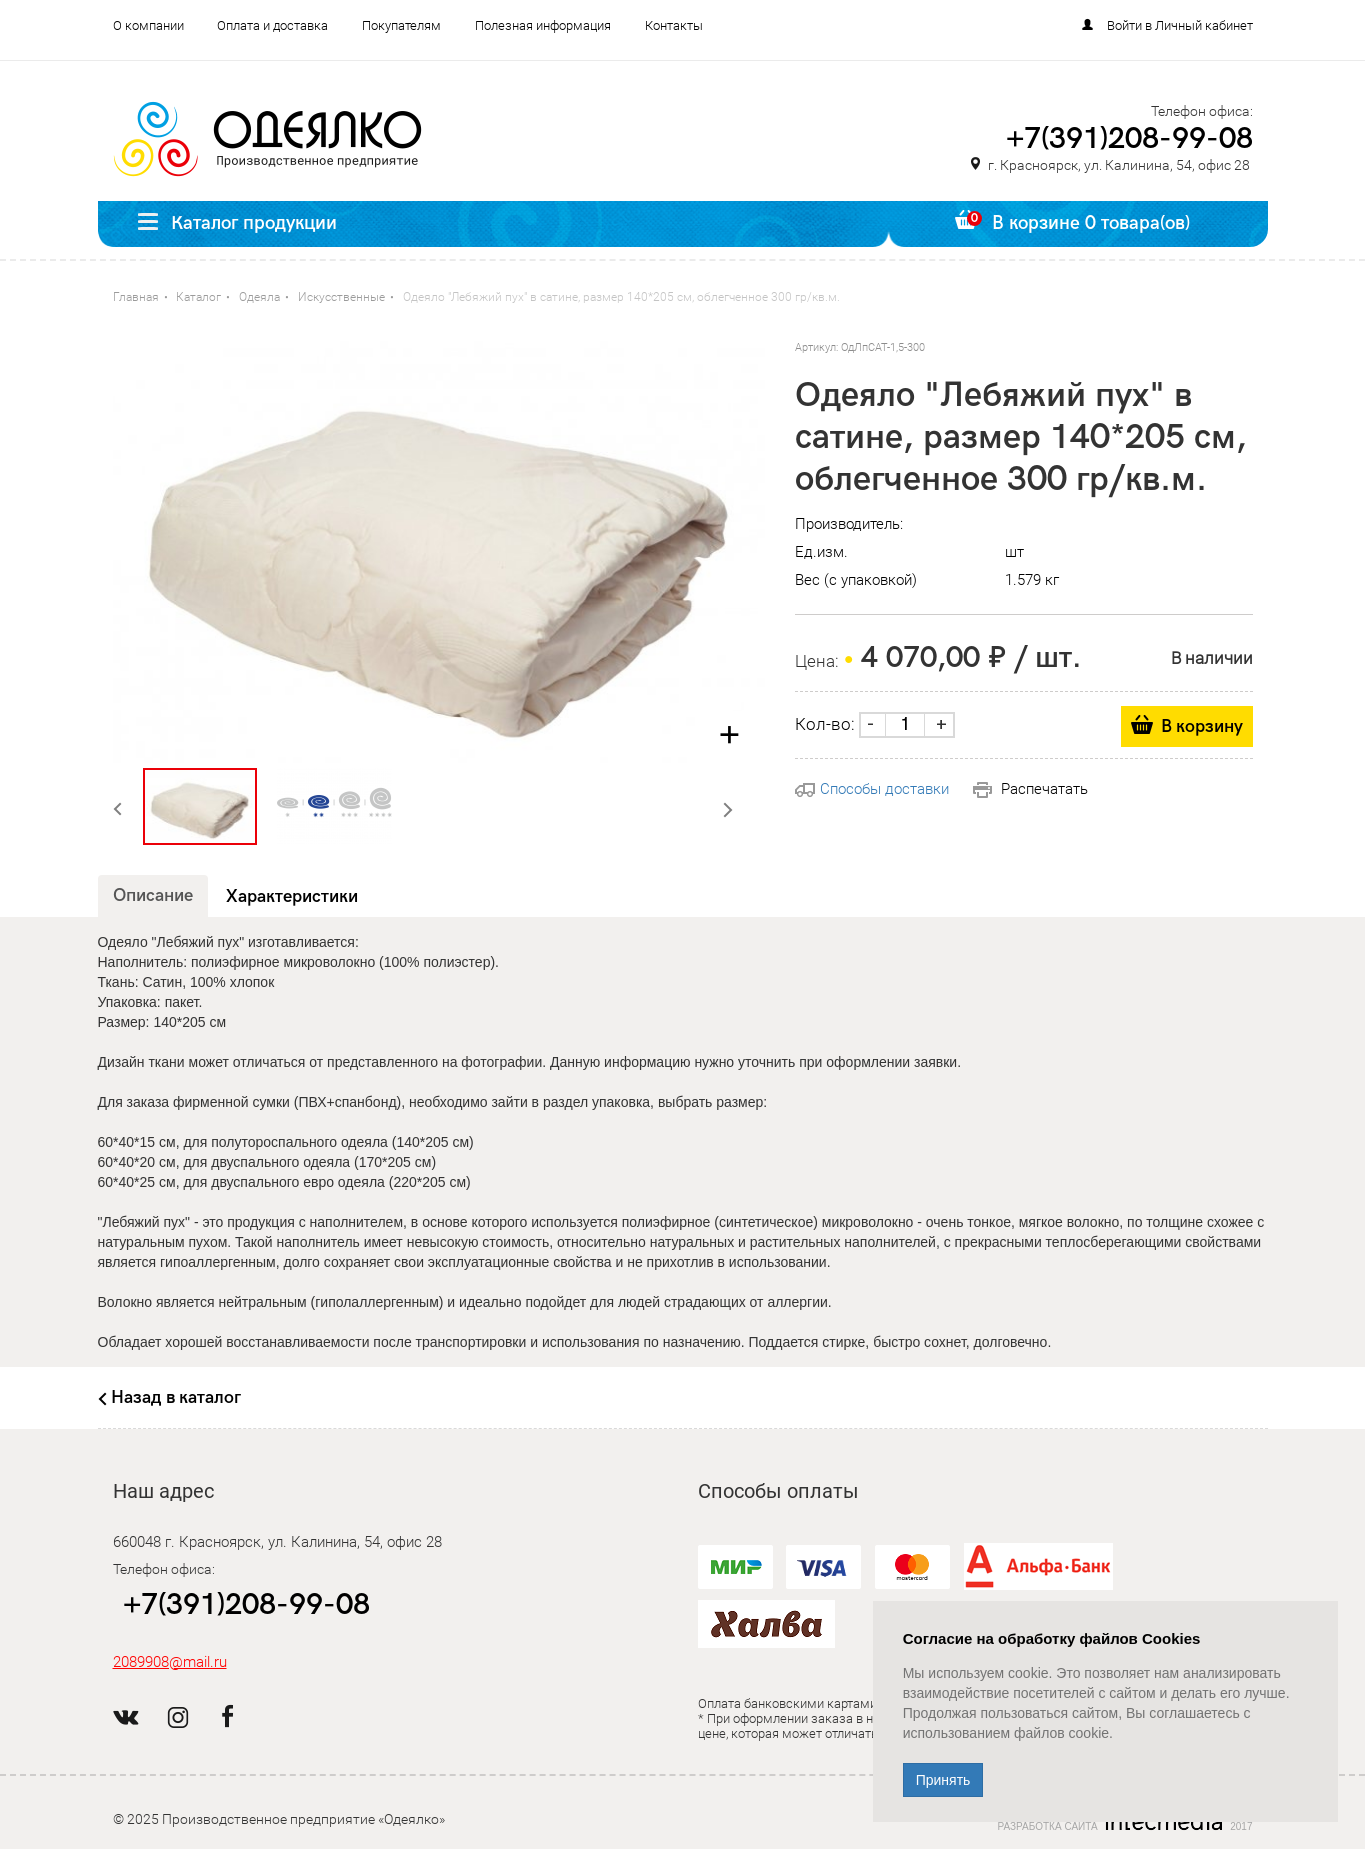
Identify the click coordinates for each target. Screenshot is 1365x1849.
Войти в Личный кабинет (1180, 25)
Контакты (674, 25)
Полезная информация (543, 25)
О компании (148, 25)
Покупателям (401, 25)
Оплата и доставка (272, 25)
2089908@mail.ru (170, 1662)
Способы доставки (872, 789)
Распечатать (1030, 789)
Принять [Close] (943, 1780)
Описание (153, 895)
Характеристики (292, 896)
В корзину (1202, 726)
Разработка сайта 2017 (1125, 1821)
